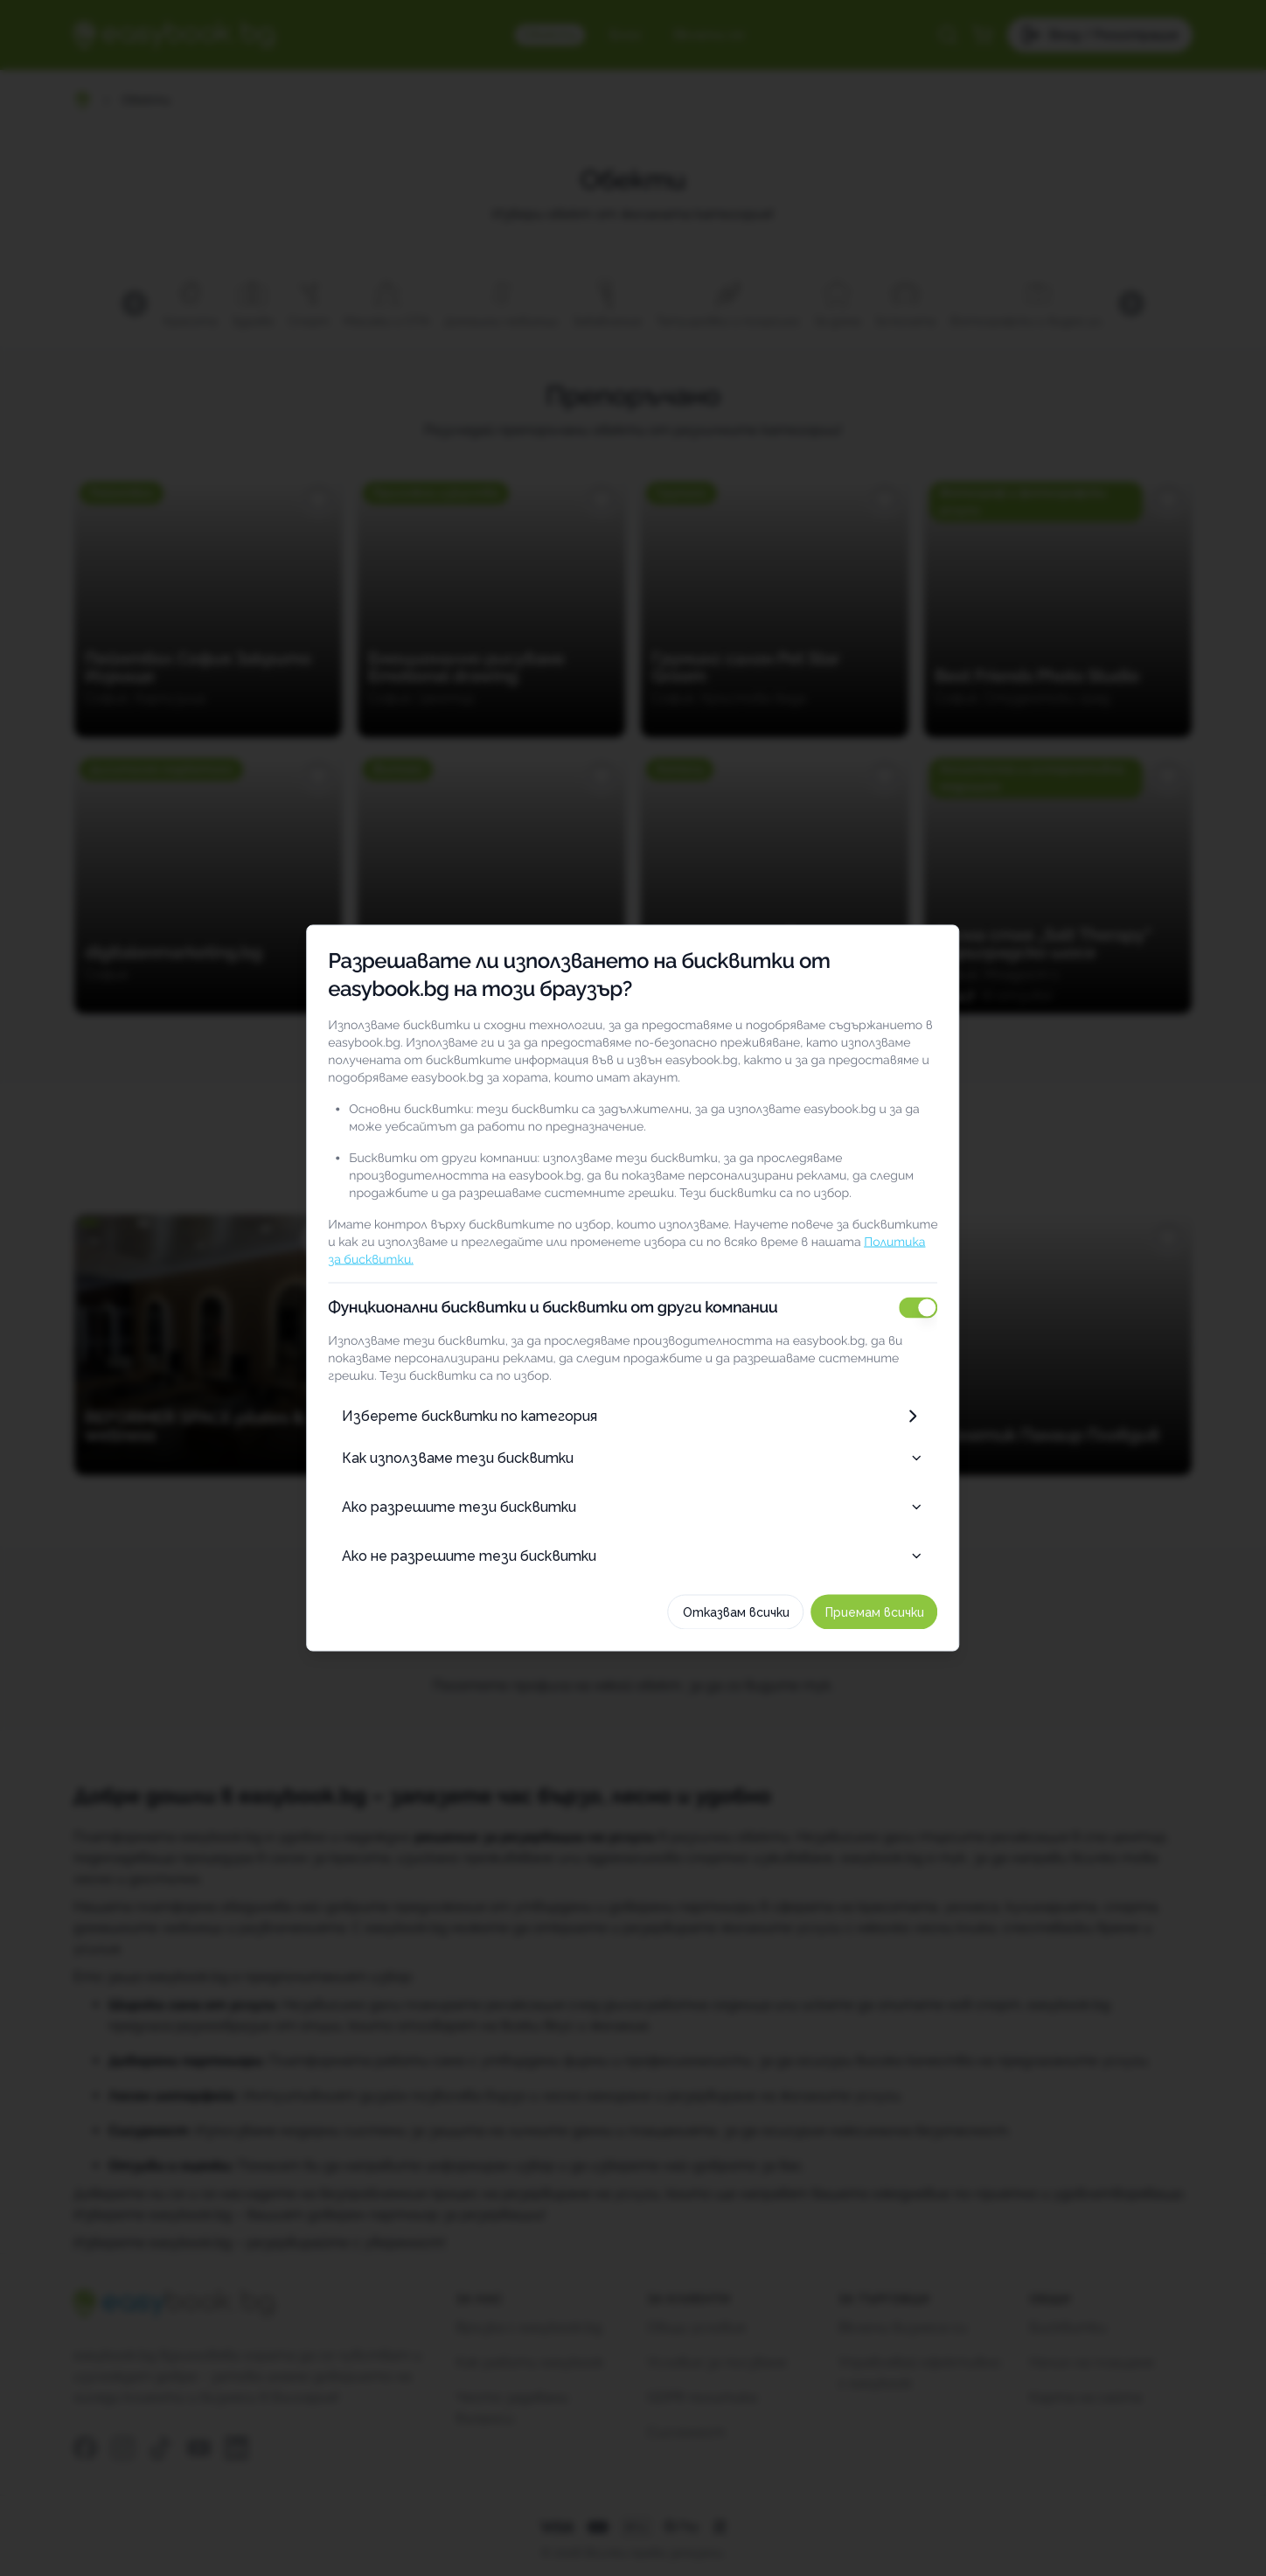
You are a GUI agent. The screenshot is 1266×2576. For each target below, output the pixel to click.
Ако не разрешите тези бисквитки (633, 1556)
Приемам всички (883, 1612)
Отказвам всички (745, 1612)
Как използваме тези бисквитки (633, 1458)
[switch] (927, 1308)
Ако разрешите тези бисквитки (633, 1507)
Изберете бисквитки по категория (633, 1416)
